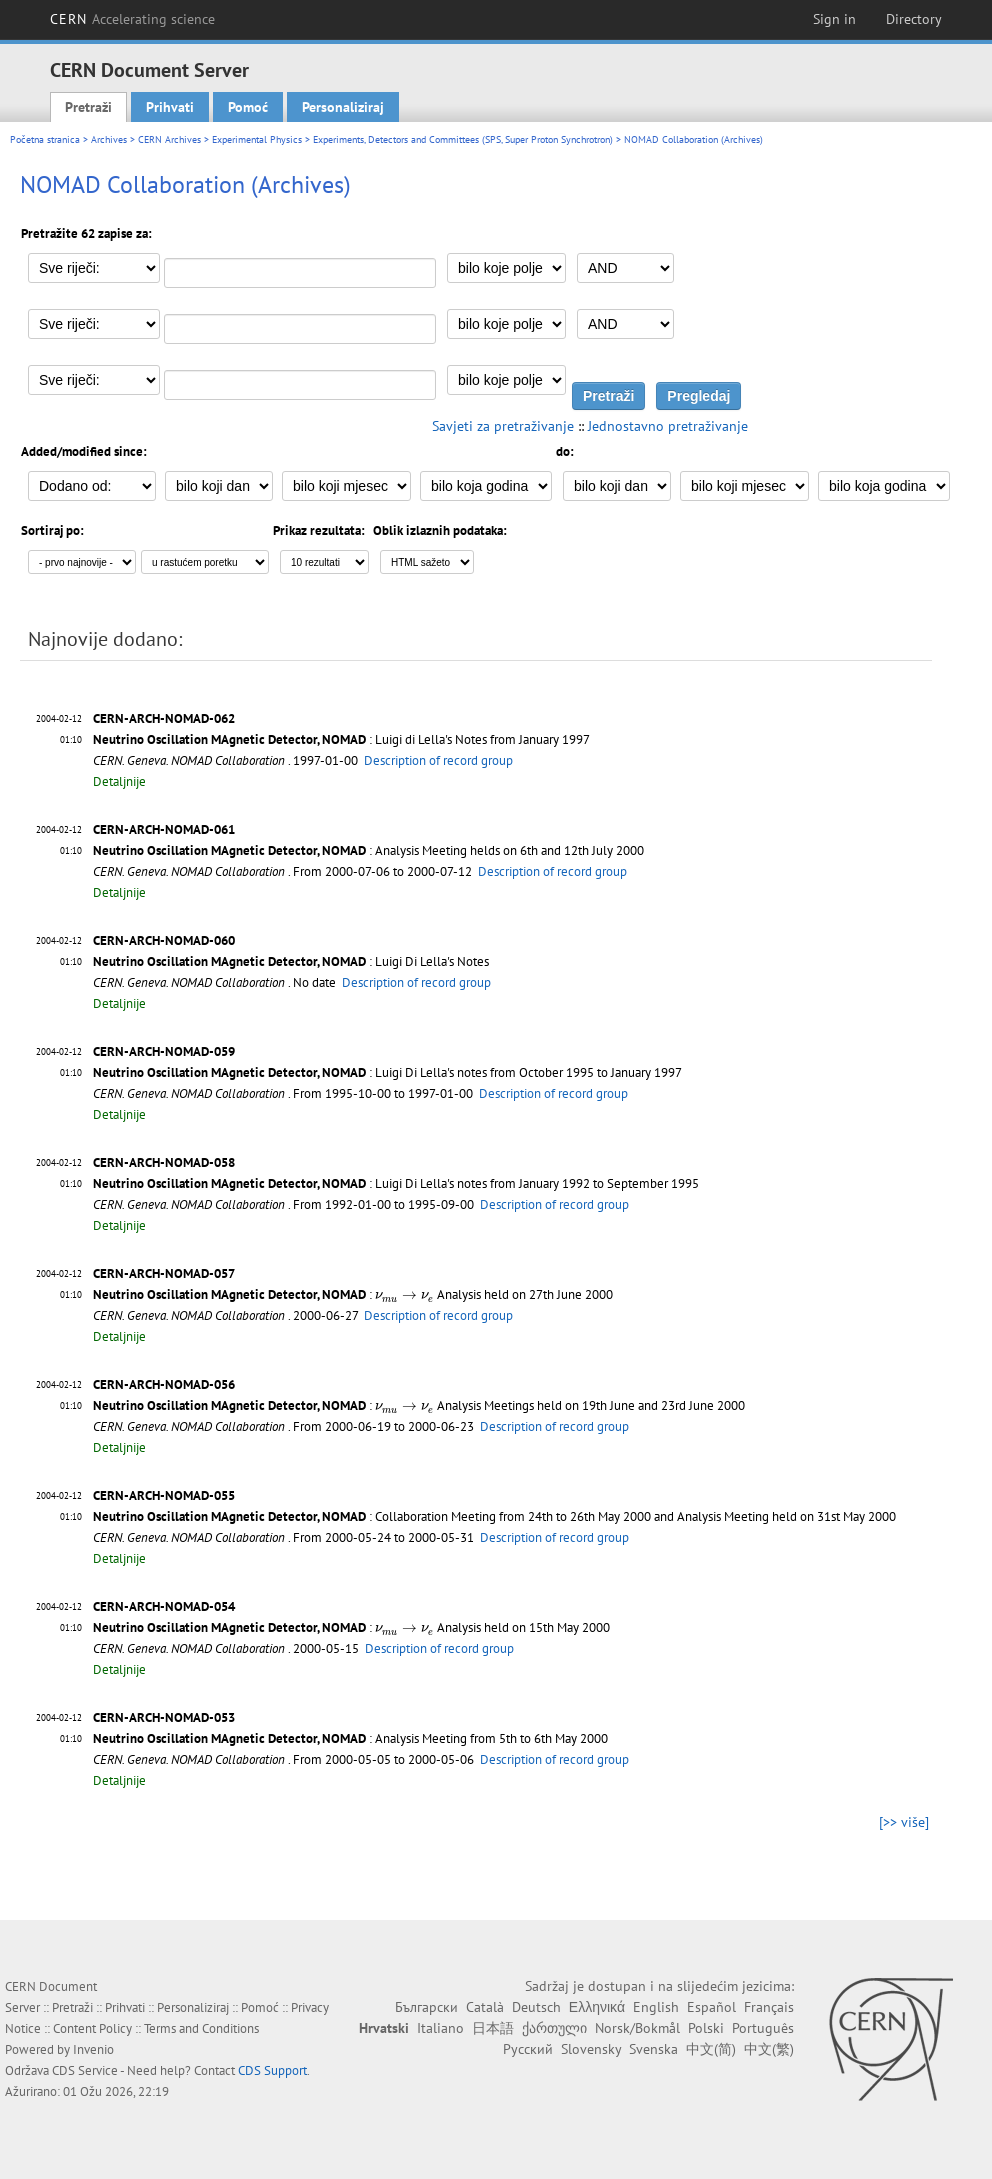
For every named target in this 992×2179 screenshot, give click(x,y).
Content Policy (92, 2028)
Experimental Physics (257, 139)
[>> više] (904, 1822)
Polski (706, 2028)
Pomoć (248, 107)
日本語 (493, 2028)
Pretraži (88, 107)
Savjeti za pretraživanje (503, 426)
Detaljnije (119, 781)
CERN (133, 19)
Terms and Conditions (201, 2028)
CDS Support (272, 2070)
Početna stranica (45, 139)
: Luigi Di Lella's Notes (291, 961)
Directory (914, 19)
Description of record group (438, 760)
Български (426, 2007)
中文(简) (711, 2049)
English (656, 2007)
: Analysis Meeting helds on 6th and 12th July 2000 (368, 850)
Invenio (93, 2049)
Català (485, 2007)
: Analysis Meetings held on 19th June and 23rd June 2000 (419, 1405)
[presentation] (404, 1297)
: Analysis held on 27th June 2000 (353, 1294)
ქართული (554, 2028)
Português (763, 2028)
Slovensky (591, 2049)
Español (711, 2007)
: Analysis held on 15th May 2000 (351, 1627)
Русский (528, 2049)
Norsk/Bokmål (637, 2028)
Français (769, 2007)
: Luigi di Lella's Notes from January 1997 (341, 739)
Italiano (440, 2028)
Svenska (653, 2049)
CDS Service (85, 2070)
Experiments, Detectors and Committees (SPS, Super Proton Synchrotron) (463, 139)
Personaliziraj (343, 107)
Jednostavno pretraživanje (668, 426)
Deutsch (536, 2007)
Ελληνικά (597, 2007)
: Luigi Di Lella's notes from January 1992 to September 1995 (396, 1183)
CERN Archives (169, 139)
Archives (109, 139)
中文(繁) (769, 2049)
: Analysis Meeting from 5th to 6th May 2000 (350, 1738)
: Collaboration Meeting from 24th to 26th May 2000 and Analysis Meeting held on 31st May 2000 (494, 1516)
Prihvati (170, 107)
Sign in (834, 19)
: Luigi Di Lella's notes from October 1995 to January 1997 (387, 1072)
